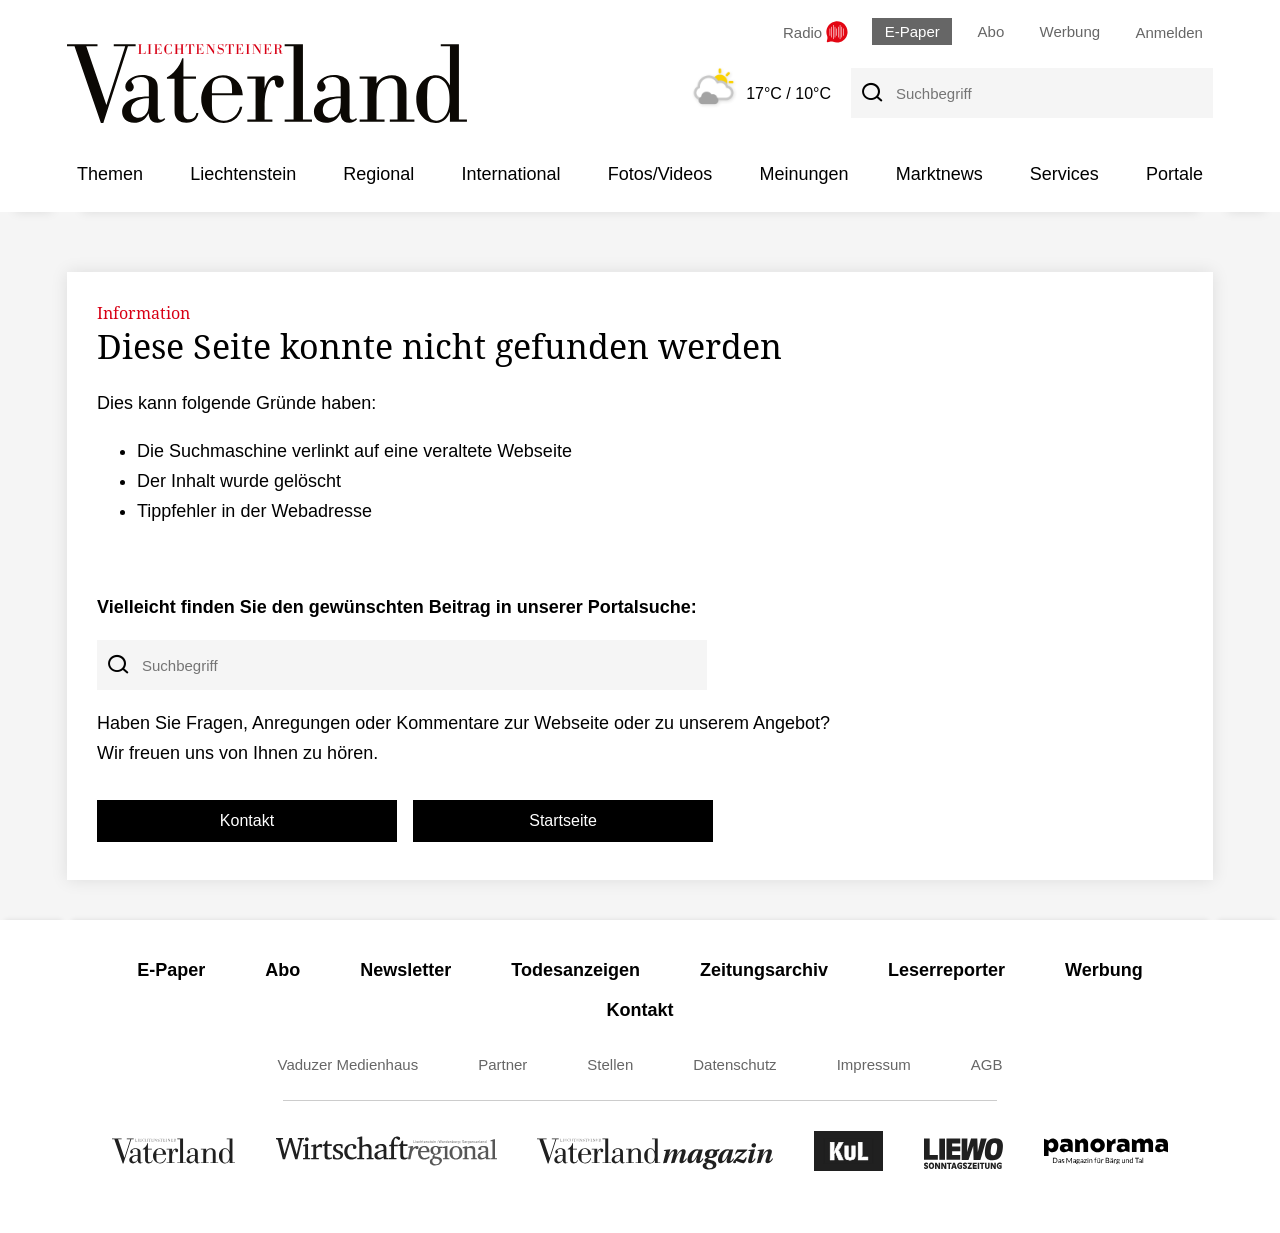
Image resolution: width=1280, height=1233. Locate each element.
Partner (502, 1064)
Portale (1174, 174)
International (510, 174)
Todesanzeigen (575, 970)
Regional (378, 174)
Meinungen (803, 174)
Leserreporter (946, 970)
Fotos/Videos (660, 174)
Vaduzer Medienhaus (348, 1064)
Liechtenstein (243, 174)
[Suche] (871, 93)
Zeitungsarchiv (764, 970)
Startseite (563, 820)
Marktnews (939, 174)
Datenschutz (734, 1064)
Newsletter (405, 970)
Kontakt (247, 820)
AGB (987, 1064)
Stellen (610, 1064)
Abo (991, 31)
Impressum (874, 1064)
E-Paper (912, 31)
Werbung (1070, 31)
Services (1064, 174)
